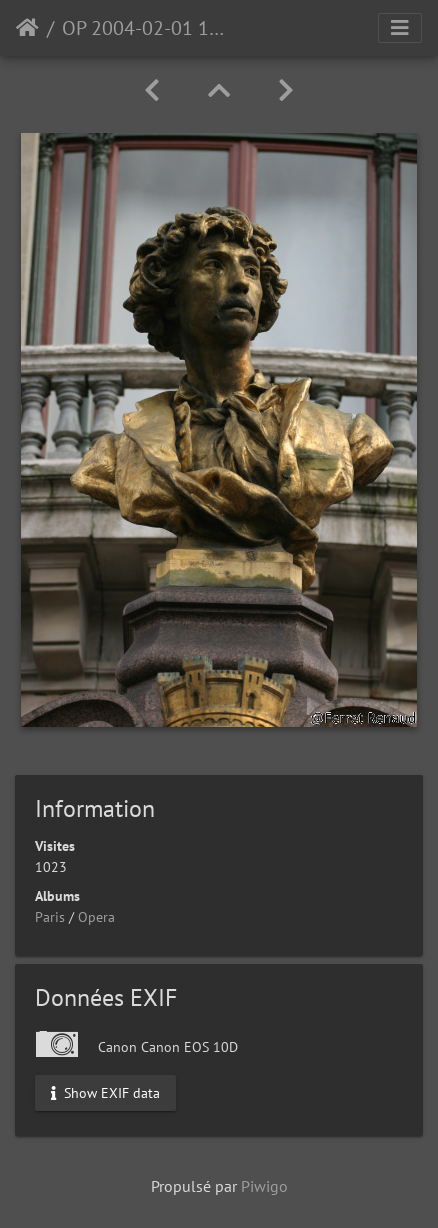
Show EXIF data (105, 1092)
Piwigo (264, 1186)
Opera (96, 917)
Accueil (27, 28)
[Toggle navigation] (400, 28)
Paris (50, 917)
